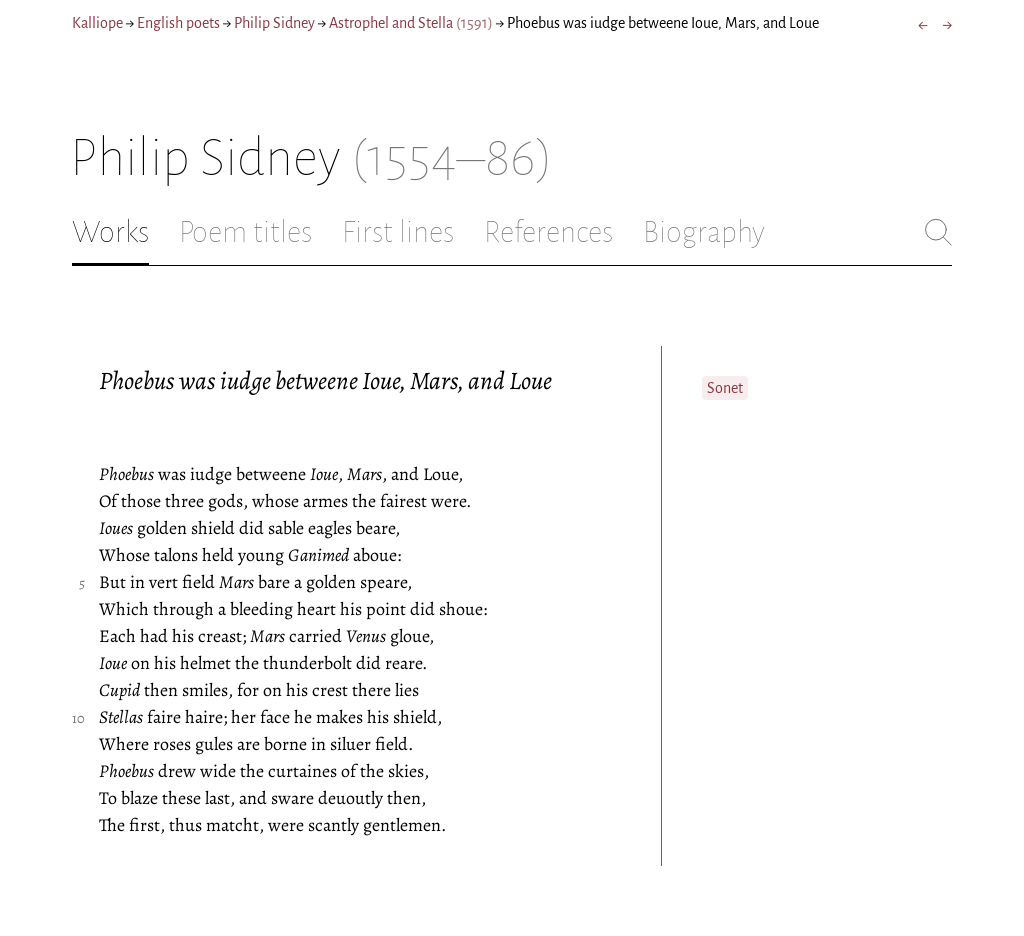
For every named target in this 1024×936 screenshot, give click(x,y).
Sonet (725, 388)
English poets (178, 23)
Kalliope (97, 23)
